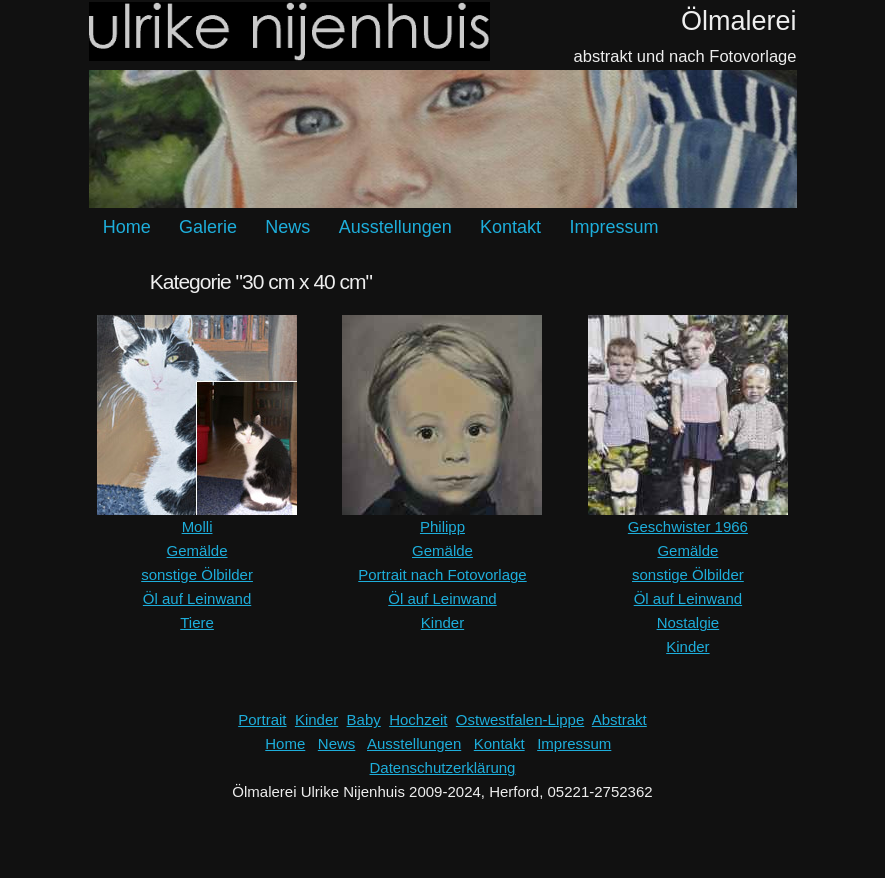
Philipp (442, 526)
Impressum (613, 227)
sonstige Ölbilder (197, 574)
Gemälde (197, 550)
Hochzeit (418, 719)
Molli (197, 526)
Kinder (442, 622)
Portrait (262, 719)
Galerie (208, 227)
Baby (364, 719)
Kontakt (510, 227)
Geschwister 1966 (688, 526)
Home (127, 227)
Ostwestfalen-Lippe (520, 719)
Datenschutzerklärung (443, 767)
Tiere (197, 622)
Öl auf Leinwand (197, 598)
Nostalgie (688, 622)
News (287, 227)
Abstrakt (619, 719)
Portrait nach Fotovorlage (442, 574)
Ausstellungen (395, 227)
